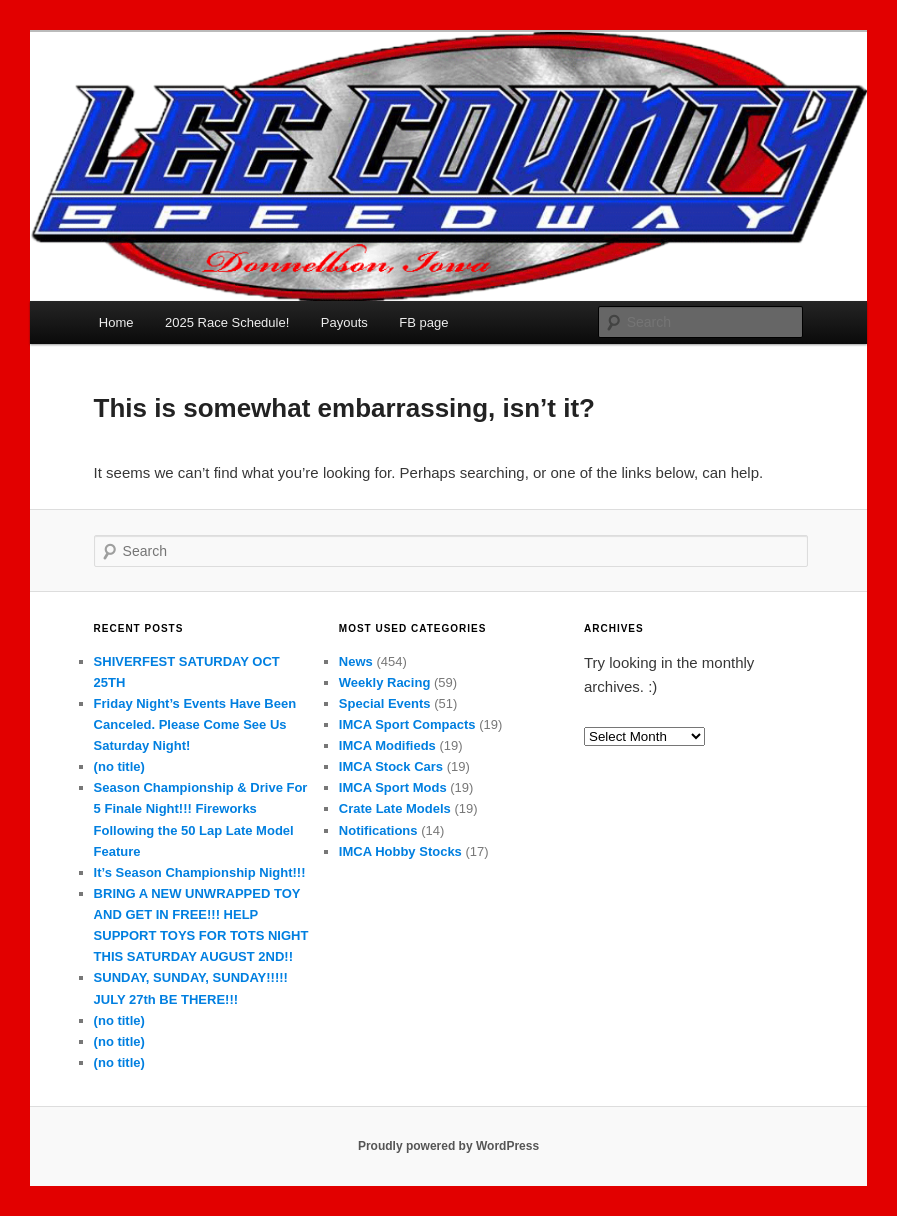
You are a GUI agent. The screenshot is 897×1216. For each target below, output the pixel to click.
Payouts (344, 322)
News (356, 661)
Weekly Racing (385, 682)
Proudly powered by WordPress (448, 1146)
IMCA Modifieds (387, 745)
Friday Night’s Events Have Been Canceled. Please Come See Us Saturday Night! (195, 724)
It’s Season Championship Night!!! (200, 872)
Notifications (378, 830)
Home (116, 322)
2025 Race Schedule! (227, 322)
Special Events (385, 703)
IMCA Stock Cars (391, 766)
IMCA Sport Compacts (407, 724)
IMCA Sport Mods (393, 787)
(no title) (119, 766)
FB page (423, 322)
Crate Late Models (395, 808)
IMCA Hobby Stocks (400, 851)
